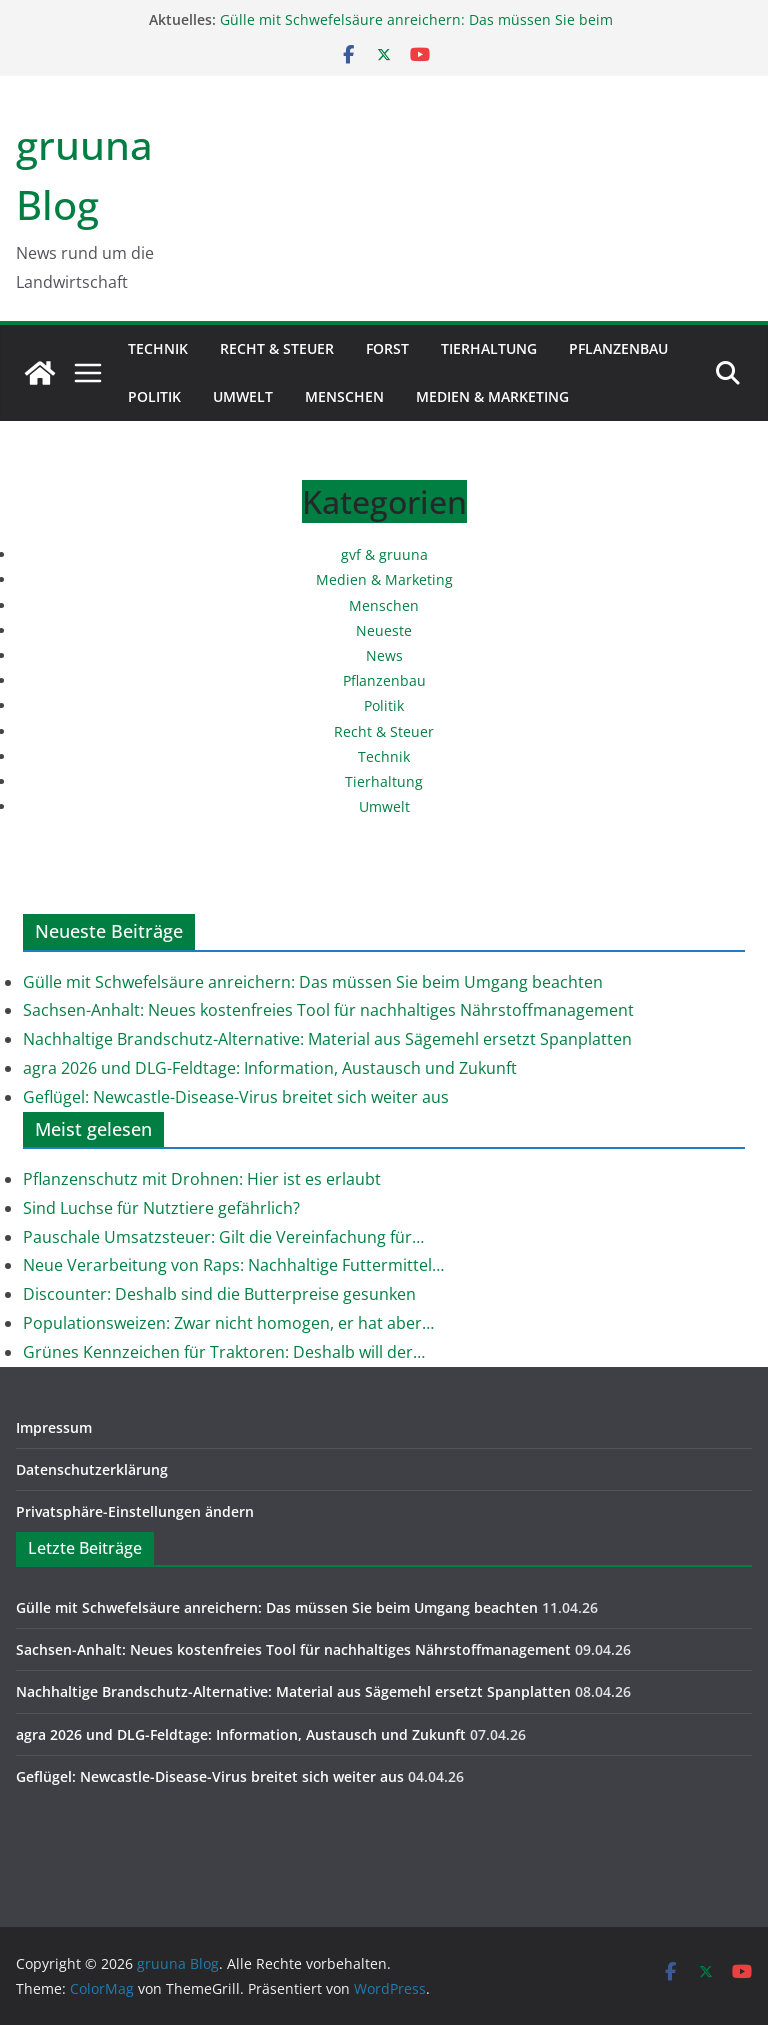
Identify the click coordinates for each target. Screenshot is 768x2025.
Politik (154, 396)
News (384, 655)
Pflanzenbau (618, 348)
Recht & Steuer (277, 348)
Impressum (54, 1427)
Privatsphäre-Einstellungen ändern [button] (135, 1511)
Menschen (344, 396)
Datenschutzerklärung (92, 1469)
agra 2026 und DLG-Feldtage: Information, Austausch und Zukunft (270, 1068)
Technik (158, 348)
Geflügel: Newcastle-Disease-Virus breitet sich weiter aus (236, 1097)
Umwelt (243, 396)
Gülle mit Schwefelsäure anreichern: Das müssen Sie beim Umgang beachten (313, 982)
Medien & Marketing (492, 396)
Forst (387, 348)
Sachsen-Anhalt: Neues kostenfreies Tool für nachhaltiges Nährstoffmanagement (328, 1010)
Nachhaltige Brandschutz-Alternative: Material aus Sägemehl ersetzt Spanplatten (327, 1039)
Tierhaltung (489, 348)
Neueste (384, 630)
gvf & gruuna (384, 554)
